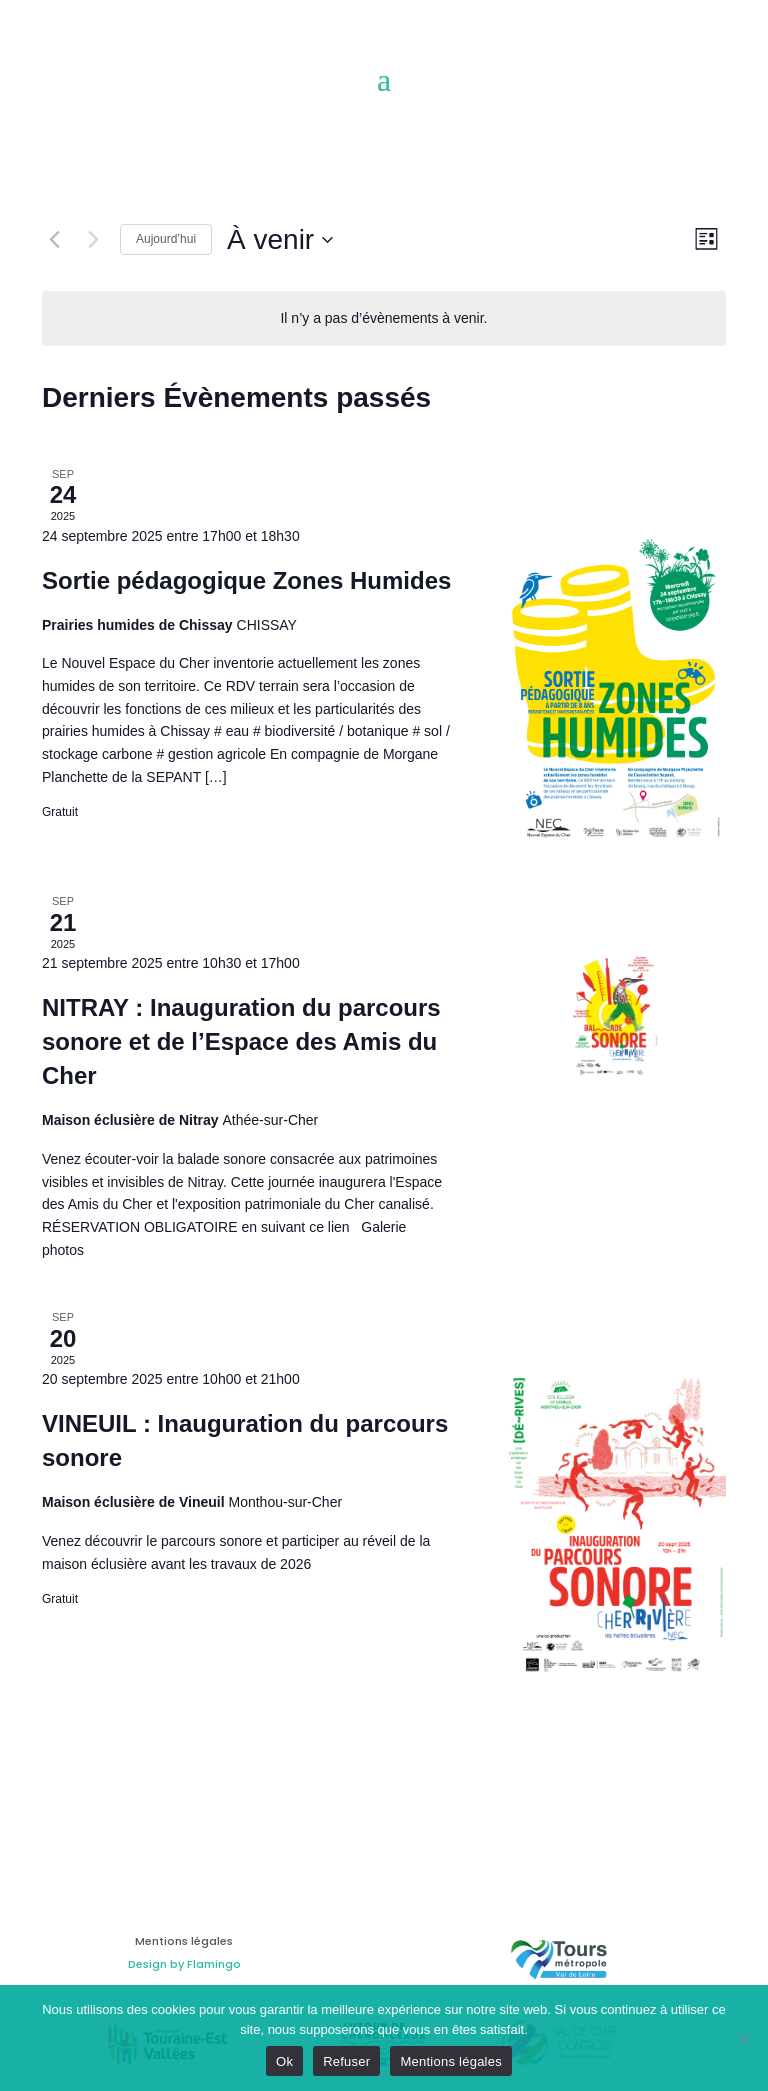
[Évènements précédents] (54, 240)
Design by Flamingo (184, 1964)
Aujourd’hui (166, 239)
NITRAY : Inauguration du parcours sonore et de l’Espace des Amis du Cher (241, 1041)
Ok (284, 2061)
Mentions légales (451, 2061)
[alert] (384, 318)
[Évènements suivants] (93, 240)
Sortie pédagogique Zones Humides (246, 580)
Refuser (346, 2061)
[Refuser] (743, 2038)
